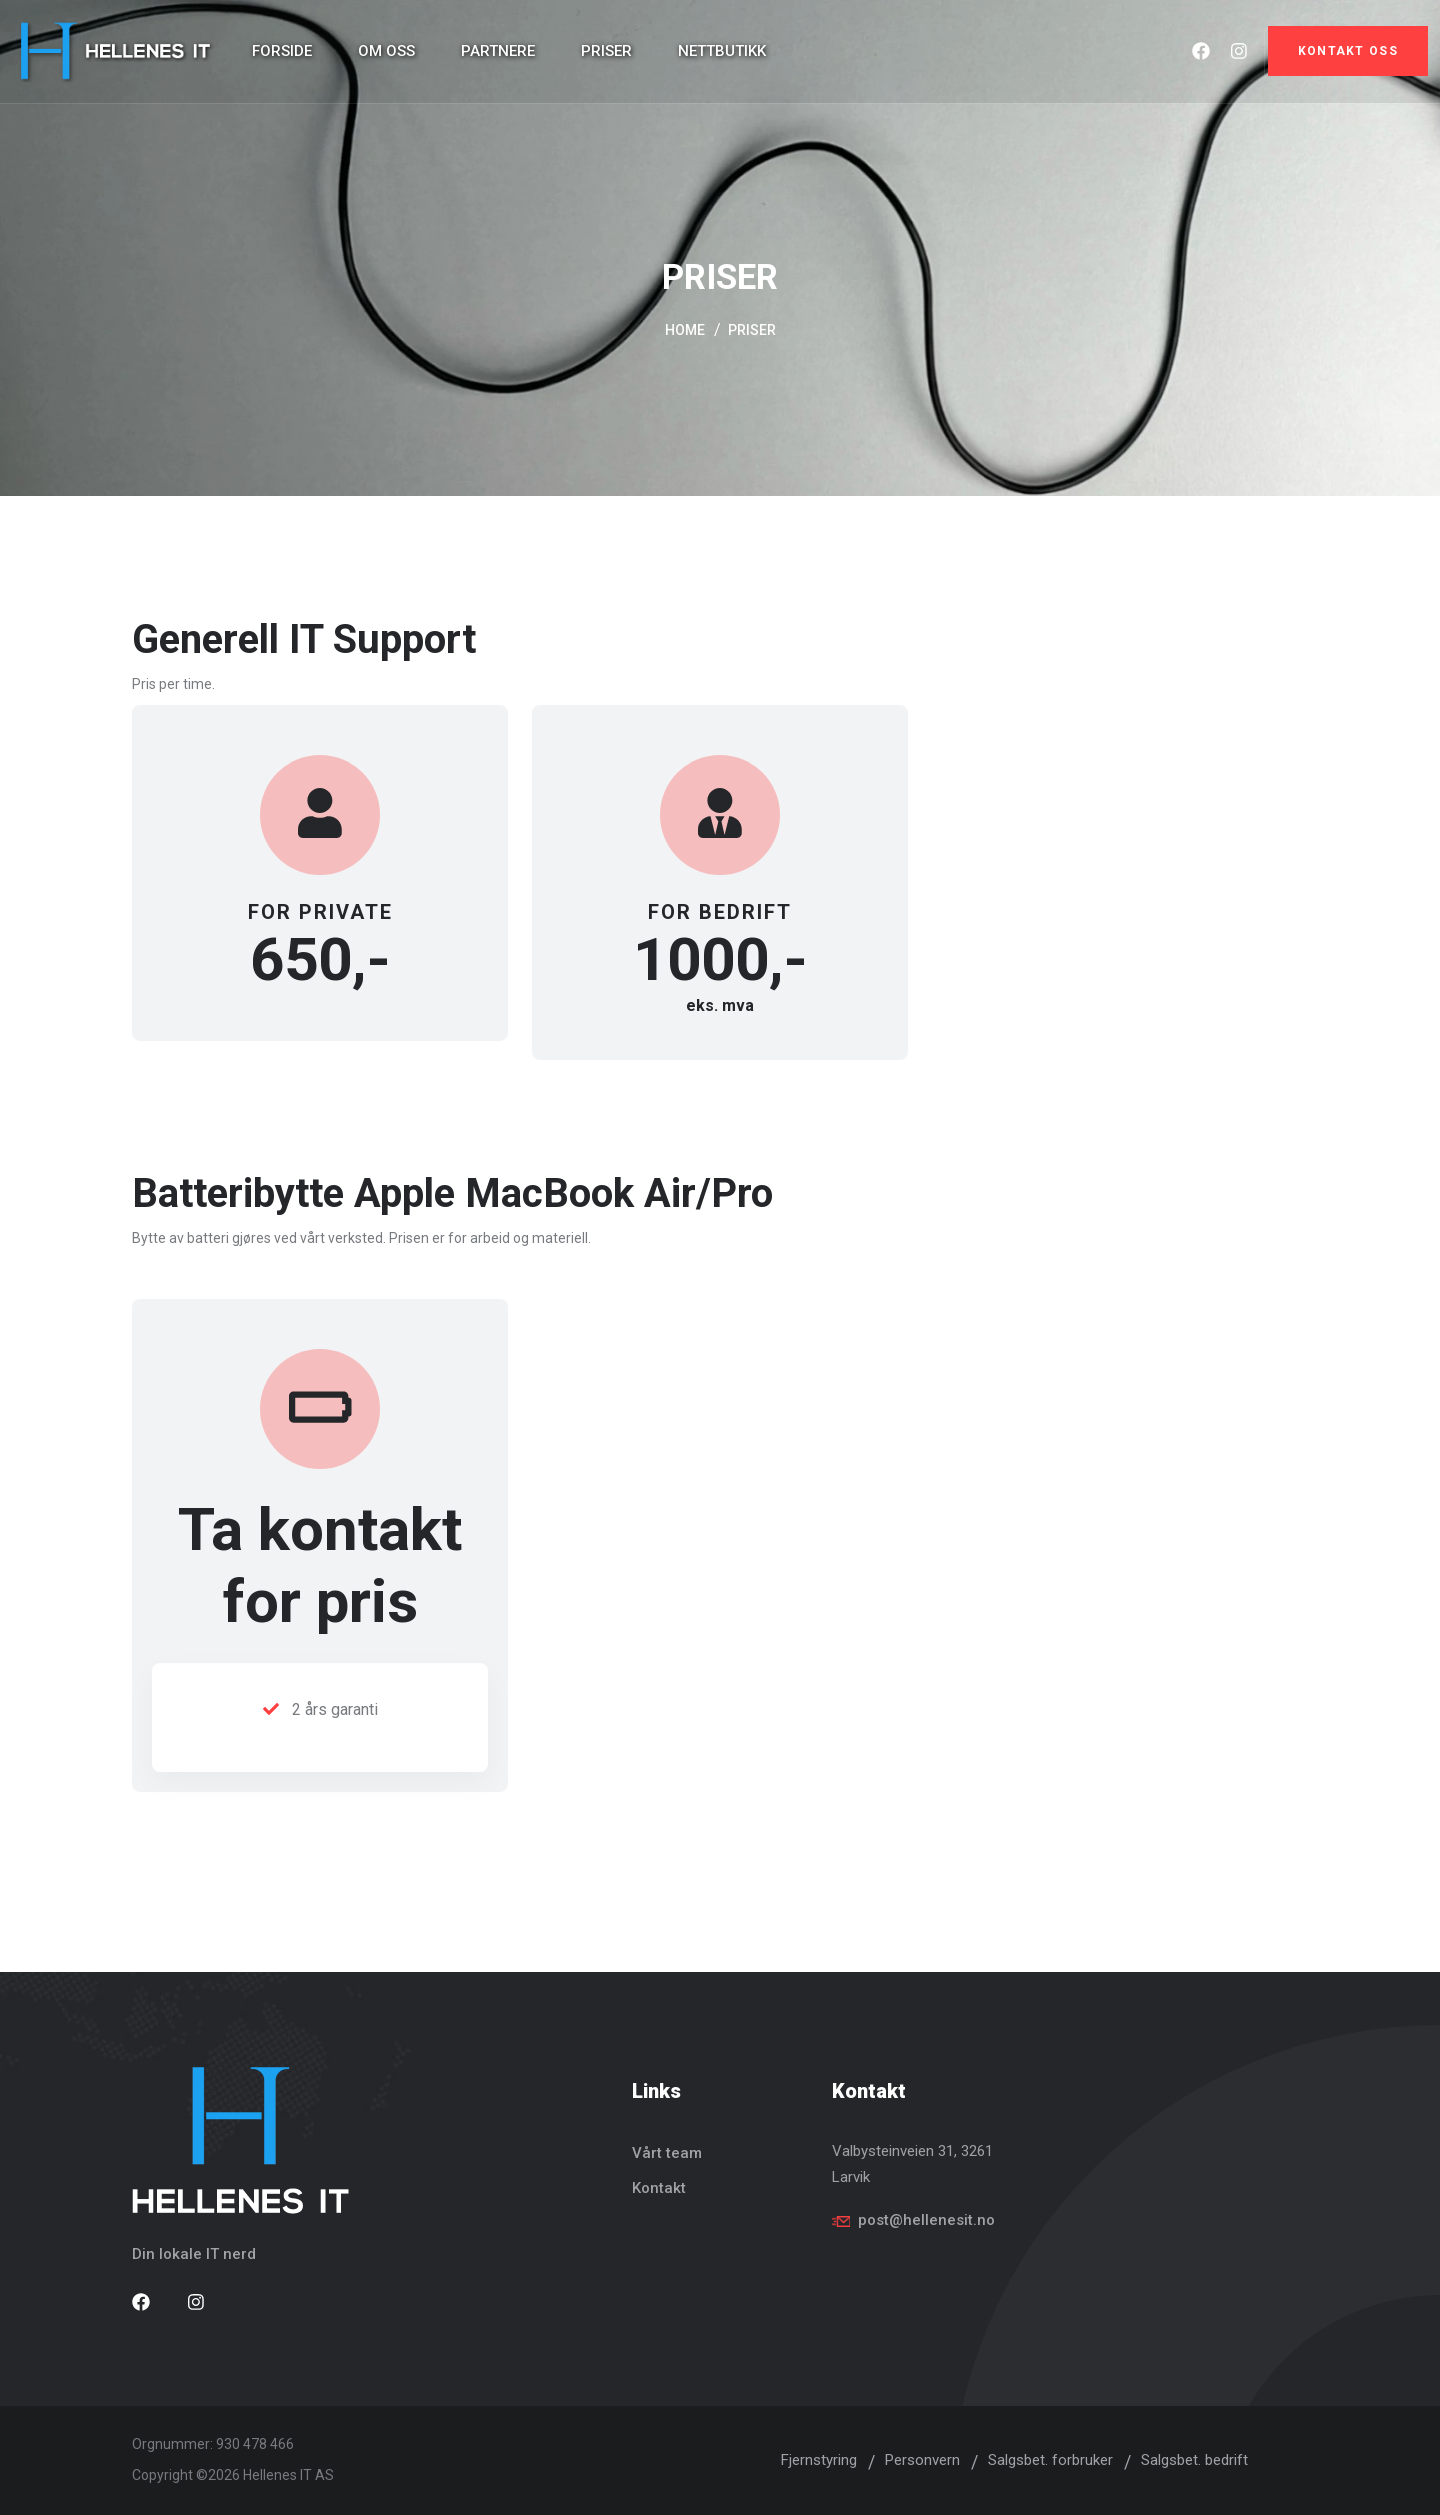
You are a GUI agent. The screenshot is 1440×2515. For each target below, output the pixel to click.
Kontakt (659, 2188)
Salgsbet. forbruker (1050, 2460)
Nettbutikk (722, 51)
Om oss (386, 51)
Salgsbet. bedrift (1194, 2460)
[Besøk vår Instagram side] (196, 2302)
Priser (606, 51)
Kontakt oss (1348, 51)
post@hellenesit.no (926, 2220)
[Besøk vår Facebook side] (141, 2302)
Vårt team (667, 2153)
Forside (282, 51)
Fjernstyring (819, 2460)
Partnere (498, 51)
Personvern (922, 2460)
